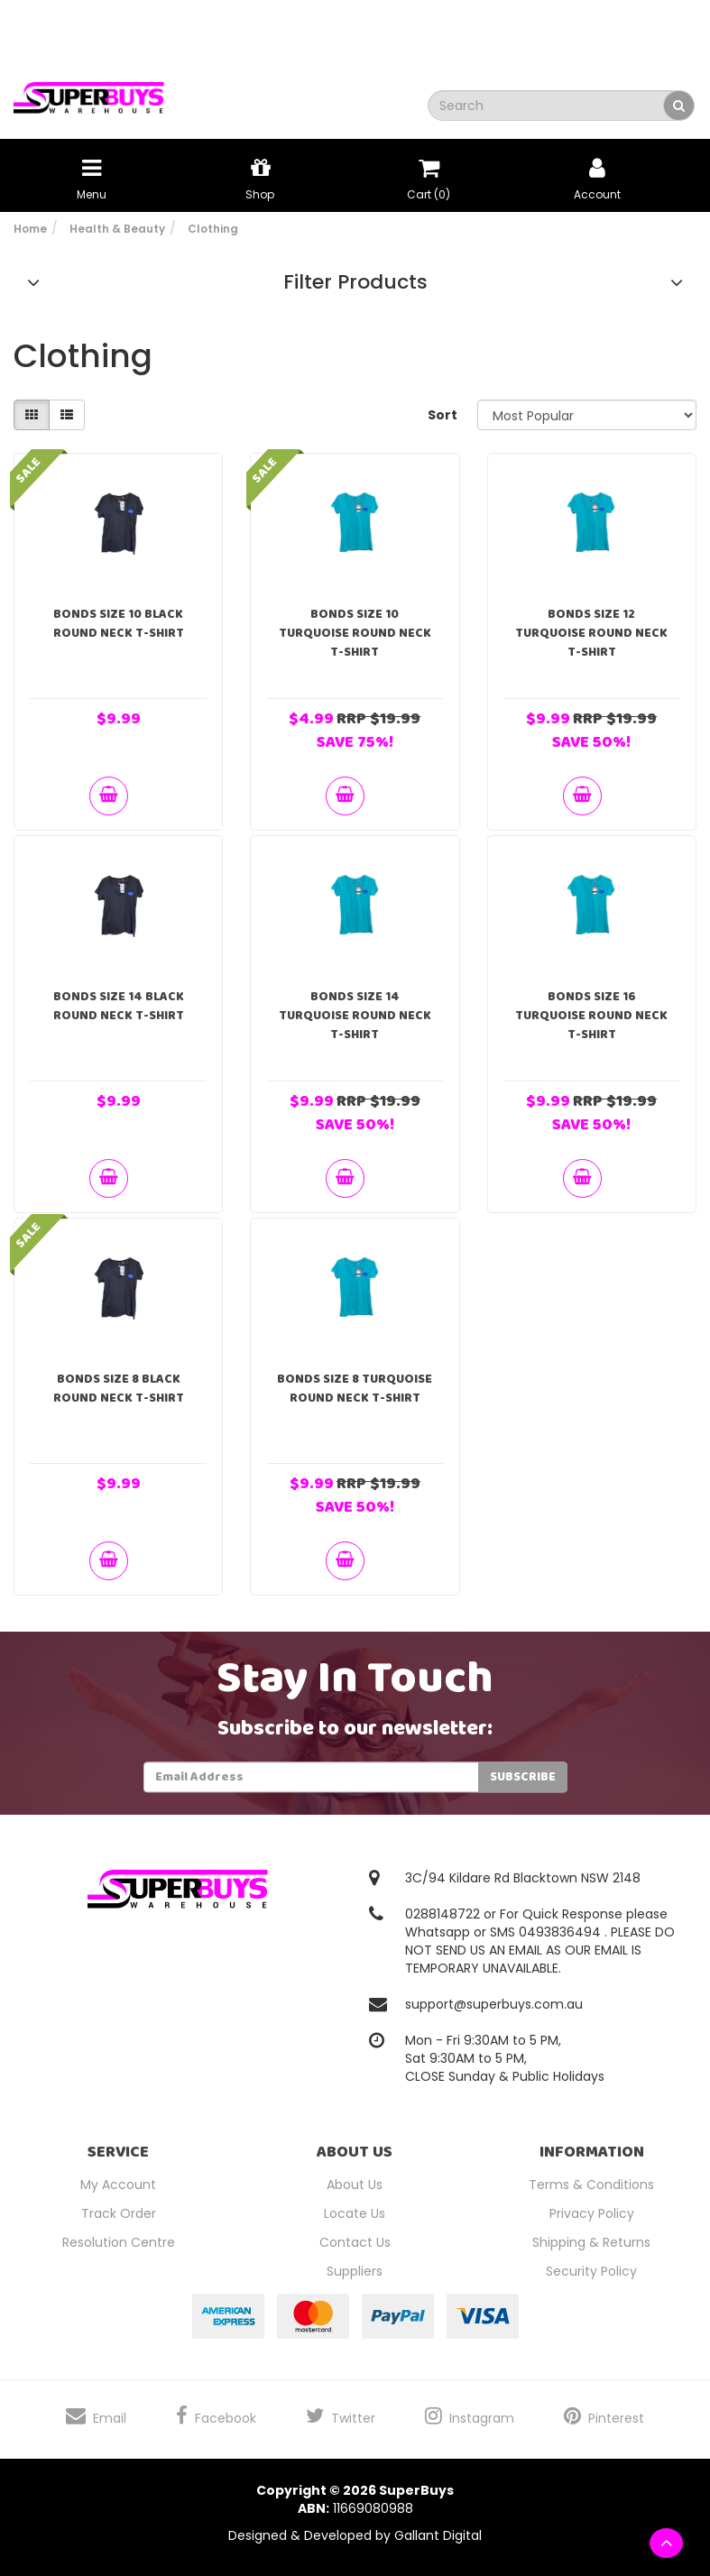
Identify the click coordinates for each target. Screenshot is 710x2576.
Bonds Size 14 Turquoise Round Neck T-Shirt (355, 1015)
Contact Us (355, 2242)
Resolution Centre (118, 2242)
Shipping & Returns (591, 2242)
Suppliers (355, 2271)
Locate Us (354, 2213)
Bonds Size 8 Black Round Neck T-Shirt (118, 1388)
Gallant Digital (438, 2535)
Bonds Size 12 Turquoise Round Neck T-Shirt (591, 633)
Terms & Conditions (591, 2185)
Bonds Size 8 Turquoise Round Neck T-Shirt (354, 1388)
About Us (355, 2185)
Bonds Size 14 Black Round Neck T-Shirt (118, 1006)
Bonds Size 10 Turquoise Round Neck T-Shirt (355, 633)
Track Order (118, 2213)
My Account (118, 2185)
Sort (442, 415)
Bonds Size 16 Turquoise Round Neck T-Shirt (591, 1015)
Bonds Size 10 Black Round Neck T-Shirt (118, 623)
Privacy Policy (591, 2213)
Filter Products (355, 282)
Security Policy (591, 2271)
